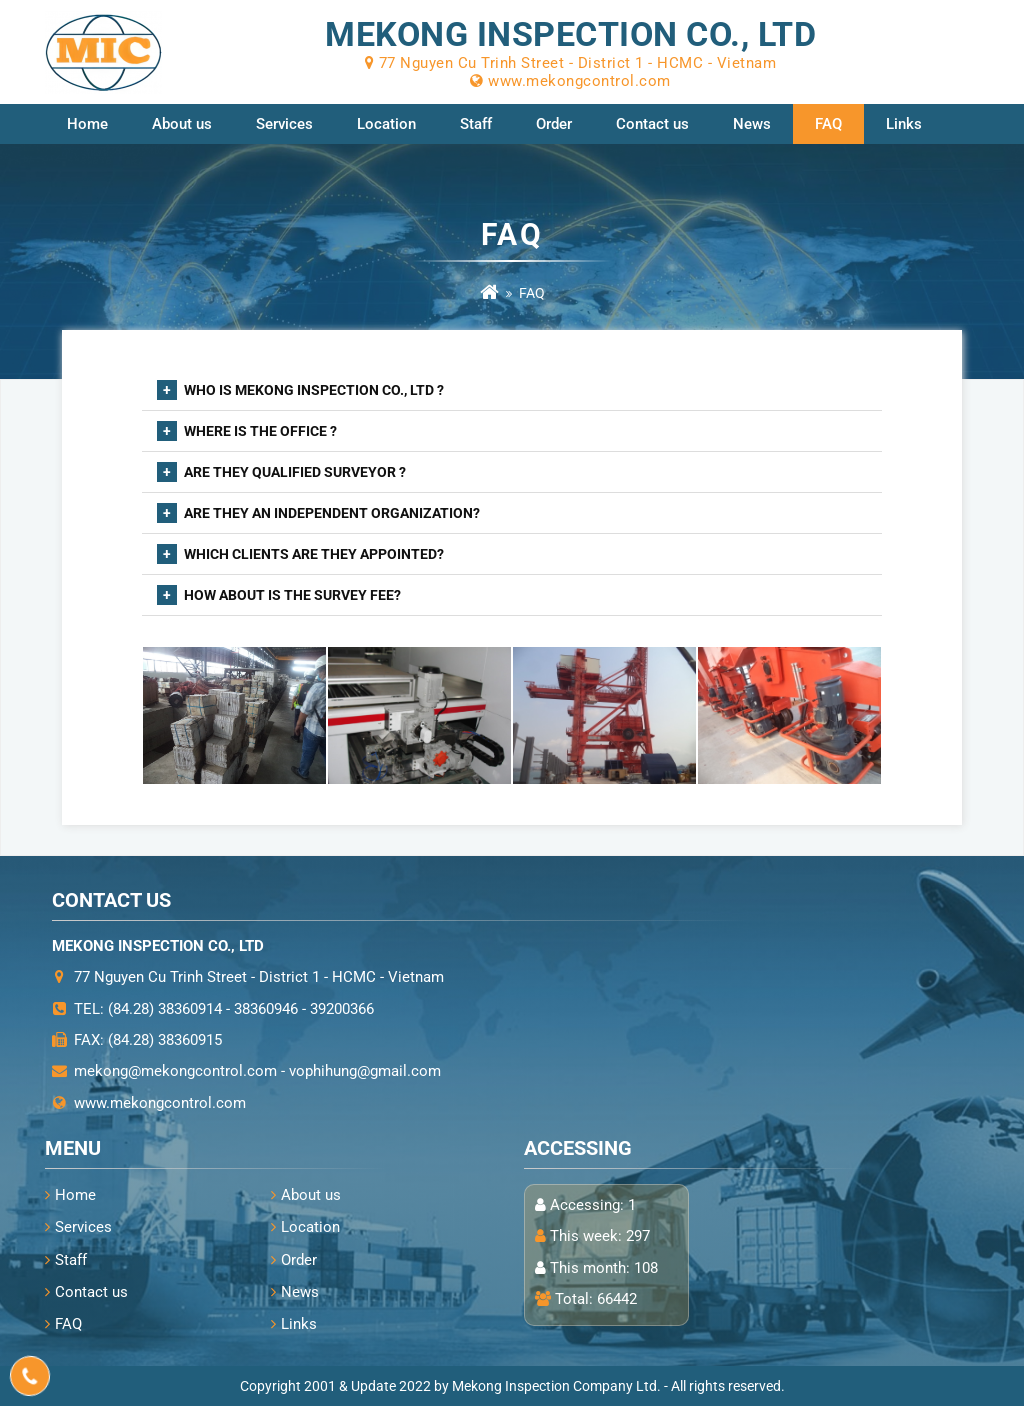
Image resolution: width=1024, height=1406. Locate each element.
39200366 (342, 1009)
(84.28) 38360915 (165, 1040)
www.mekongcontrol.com (160, 1103)
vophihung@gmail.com (365, 1071)
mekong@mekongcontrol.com (175, 1071)
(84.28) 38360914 (165, 1009)
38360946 (266, 1009)
